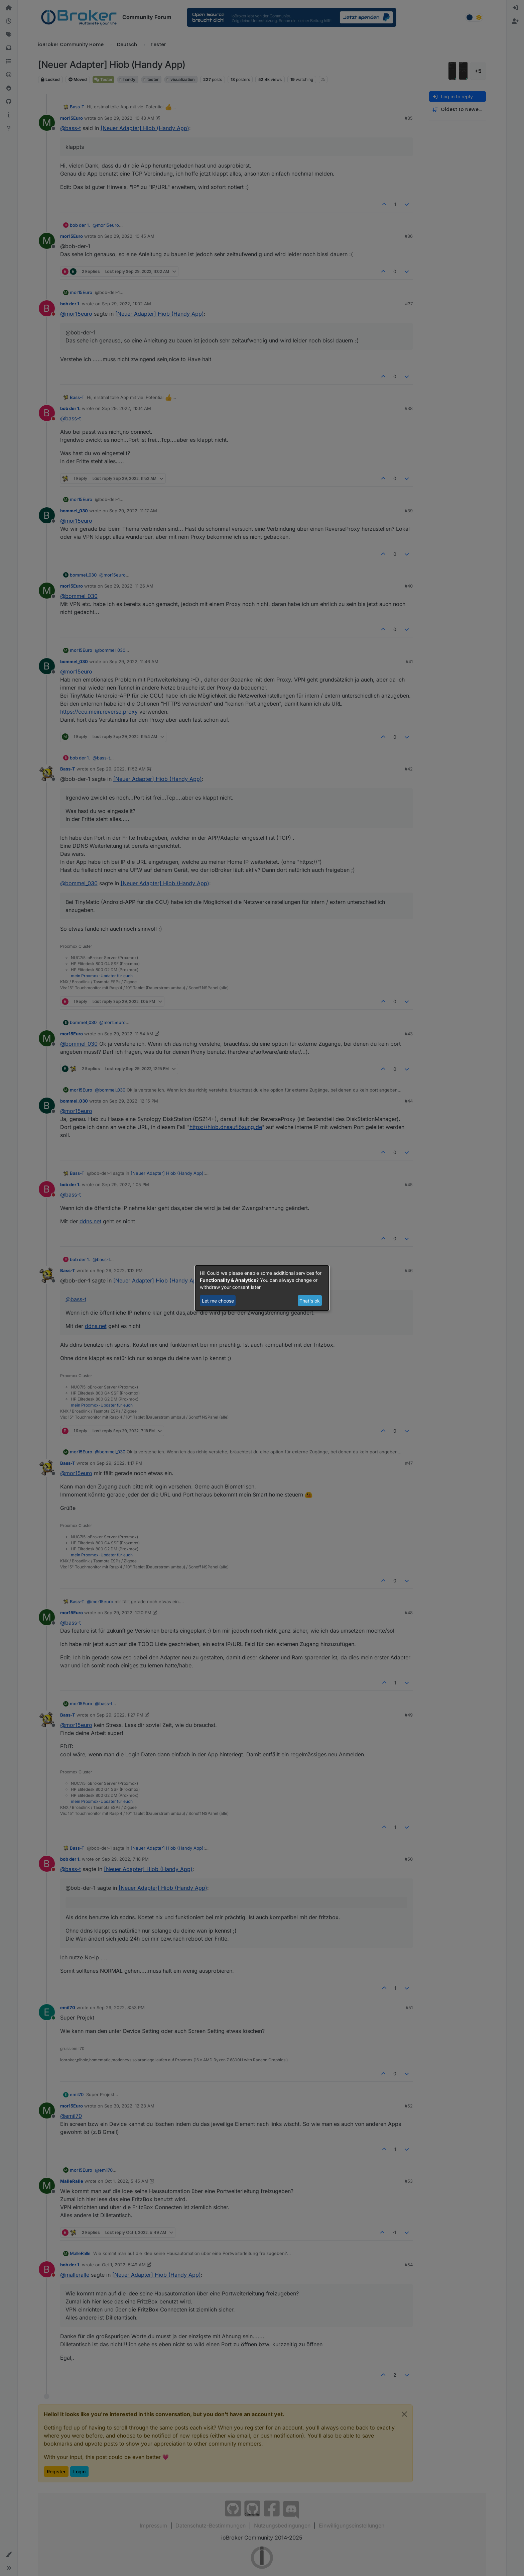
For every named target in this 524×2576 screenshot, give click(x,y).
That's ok (309, 1301)
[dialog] (262, 1288)
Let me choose (218, 1301)
